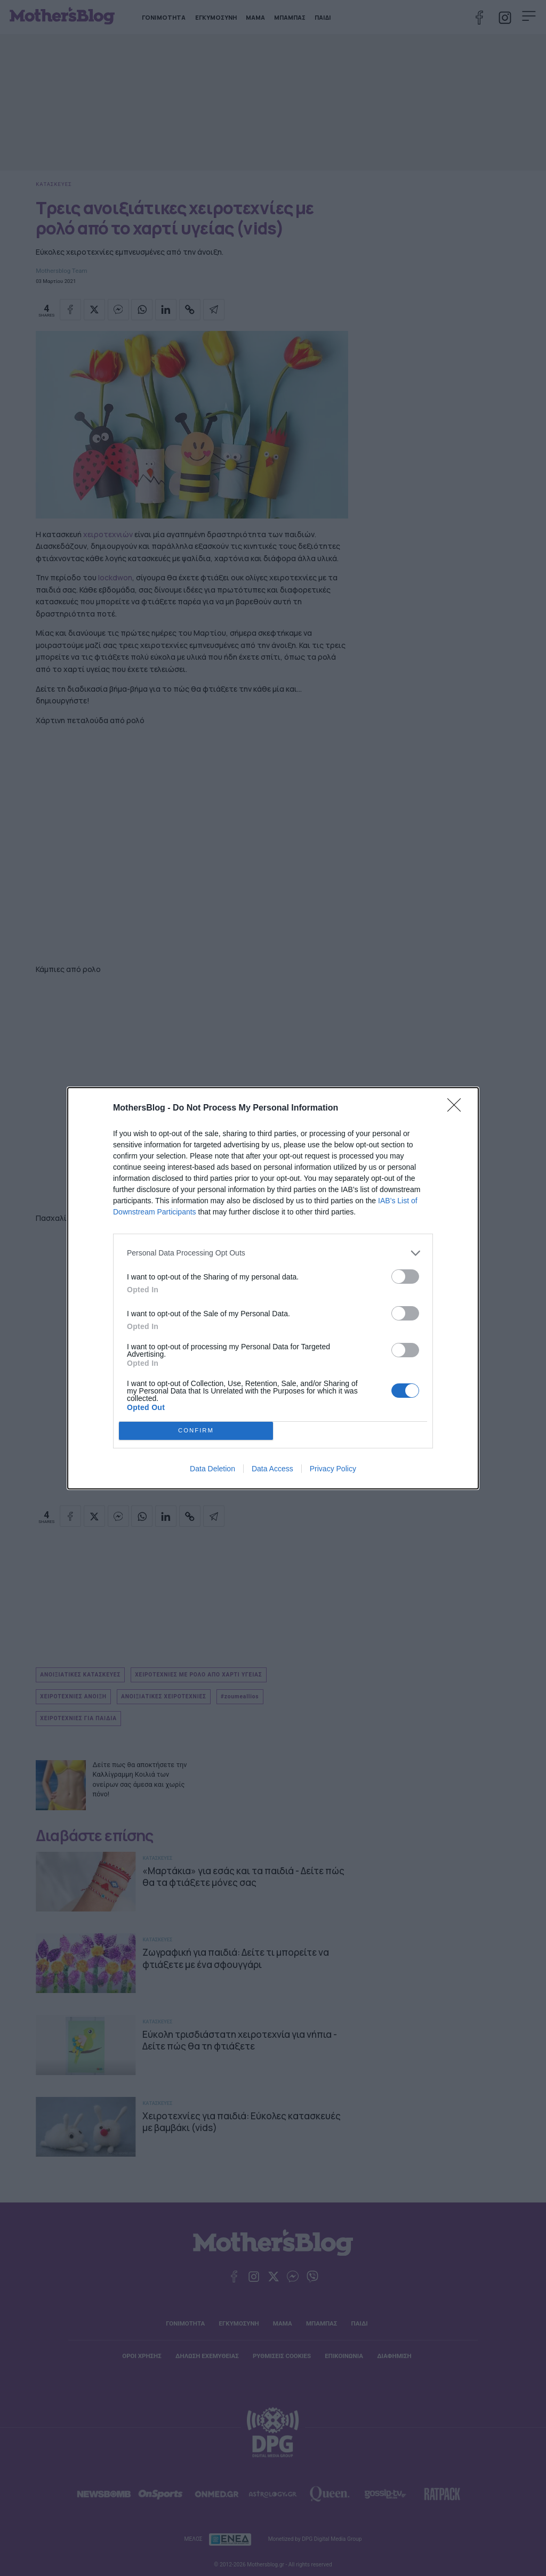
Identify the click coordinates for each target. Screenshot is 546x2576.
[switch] (405, 1276)
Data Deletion (212, 1468)
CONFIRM (196, 1431)
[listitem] (273, 1253)
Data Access (272, 1468)
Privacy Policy (333, 1468)
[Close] (457, 1108)
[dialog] (273, 1288)
